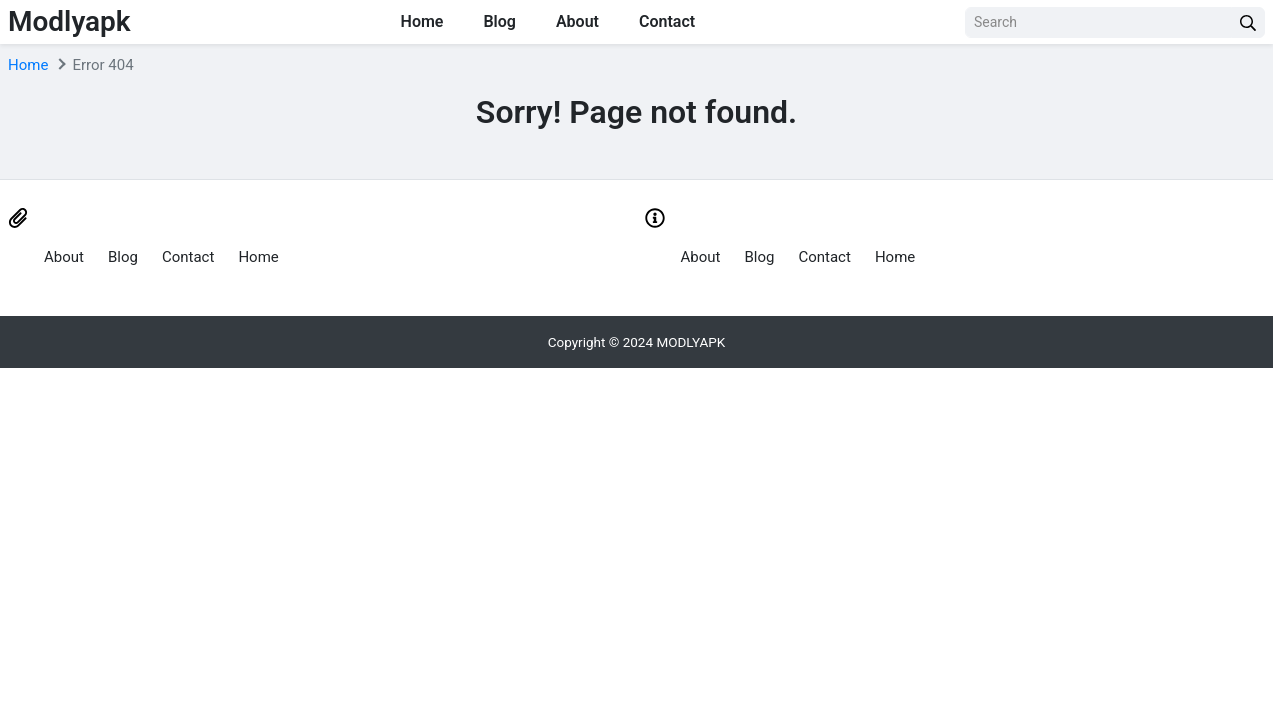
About (577, 21)
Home (422, 21)
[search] (1248, 22)
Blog (499, 21)
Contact (667, 21)
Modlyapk (69, 21)
